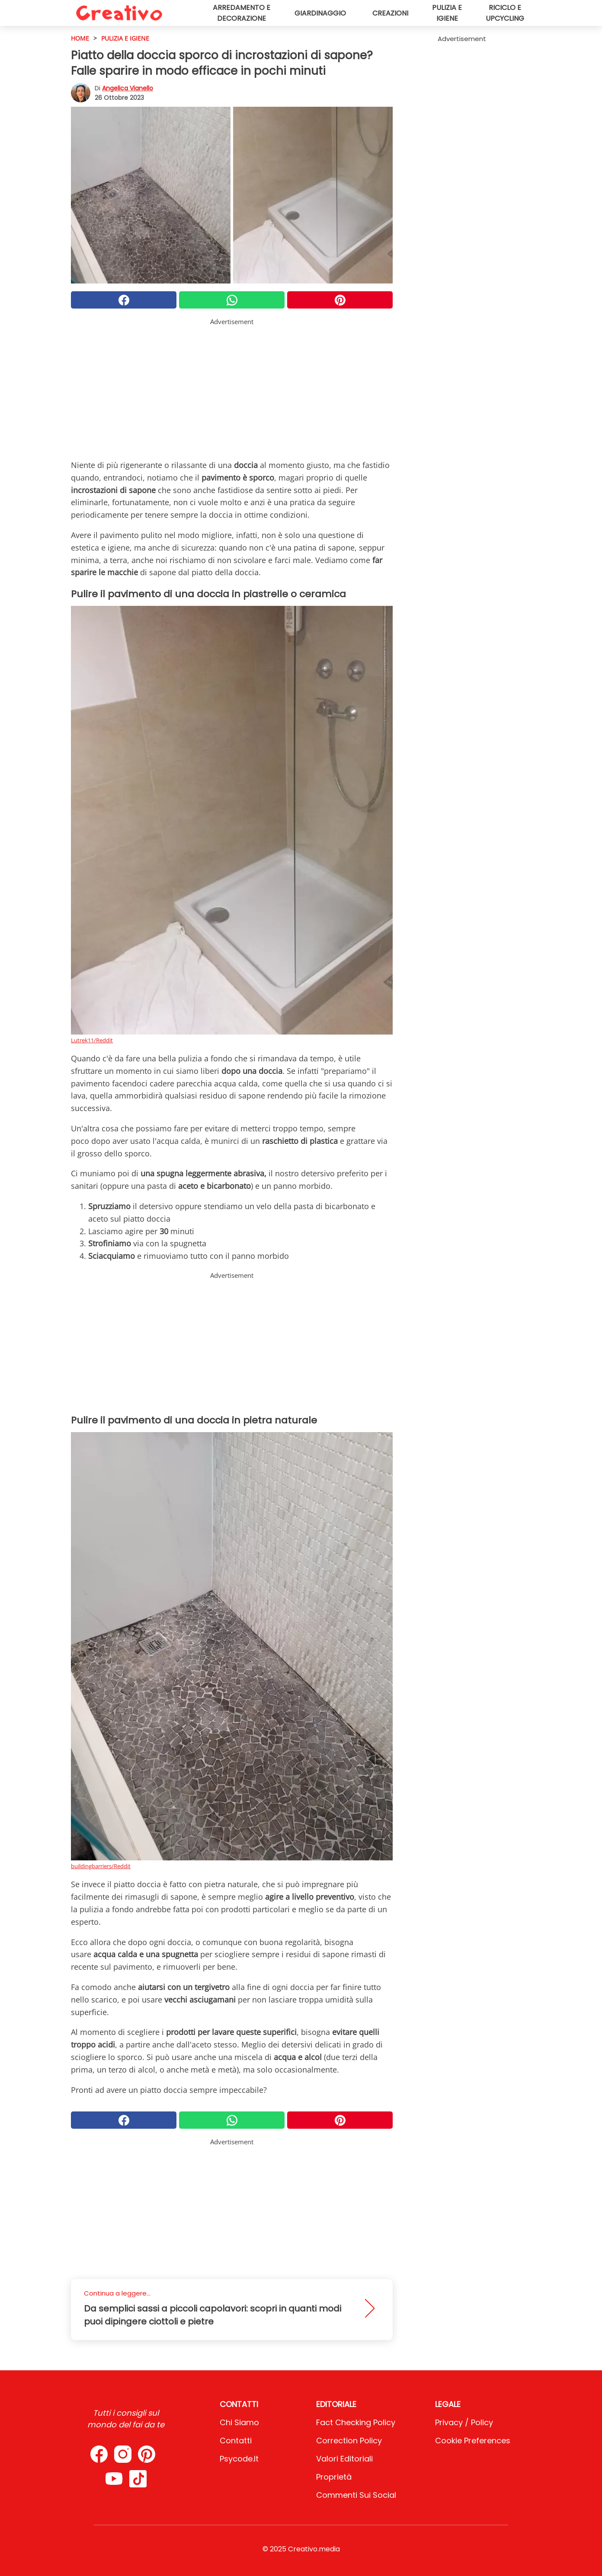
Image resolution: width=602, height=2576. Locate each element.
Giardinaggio (320, 13)
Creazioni (390, 13)
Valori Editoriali (344, 2458)
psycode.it (239, 2458)
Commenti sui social (356, 2495)
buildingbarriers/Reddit (101, 1866)
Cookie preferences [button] (472, 2440)
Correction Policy (349, 2440)
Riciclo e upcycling (505, 13)
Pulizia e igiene (447, 13)
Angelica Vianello (127, 88)
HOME (80, 38)
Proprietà (334, 2476)
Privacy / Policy (464, 2422)
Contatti (236, 2440)
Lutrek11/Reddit (92, 1040)
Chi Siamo (239, 2422)
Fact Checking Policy (355, 2422)
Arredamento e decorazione (241, 13)
